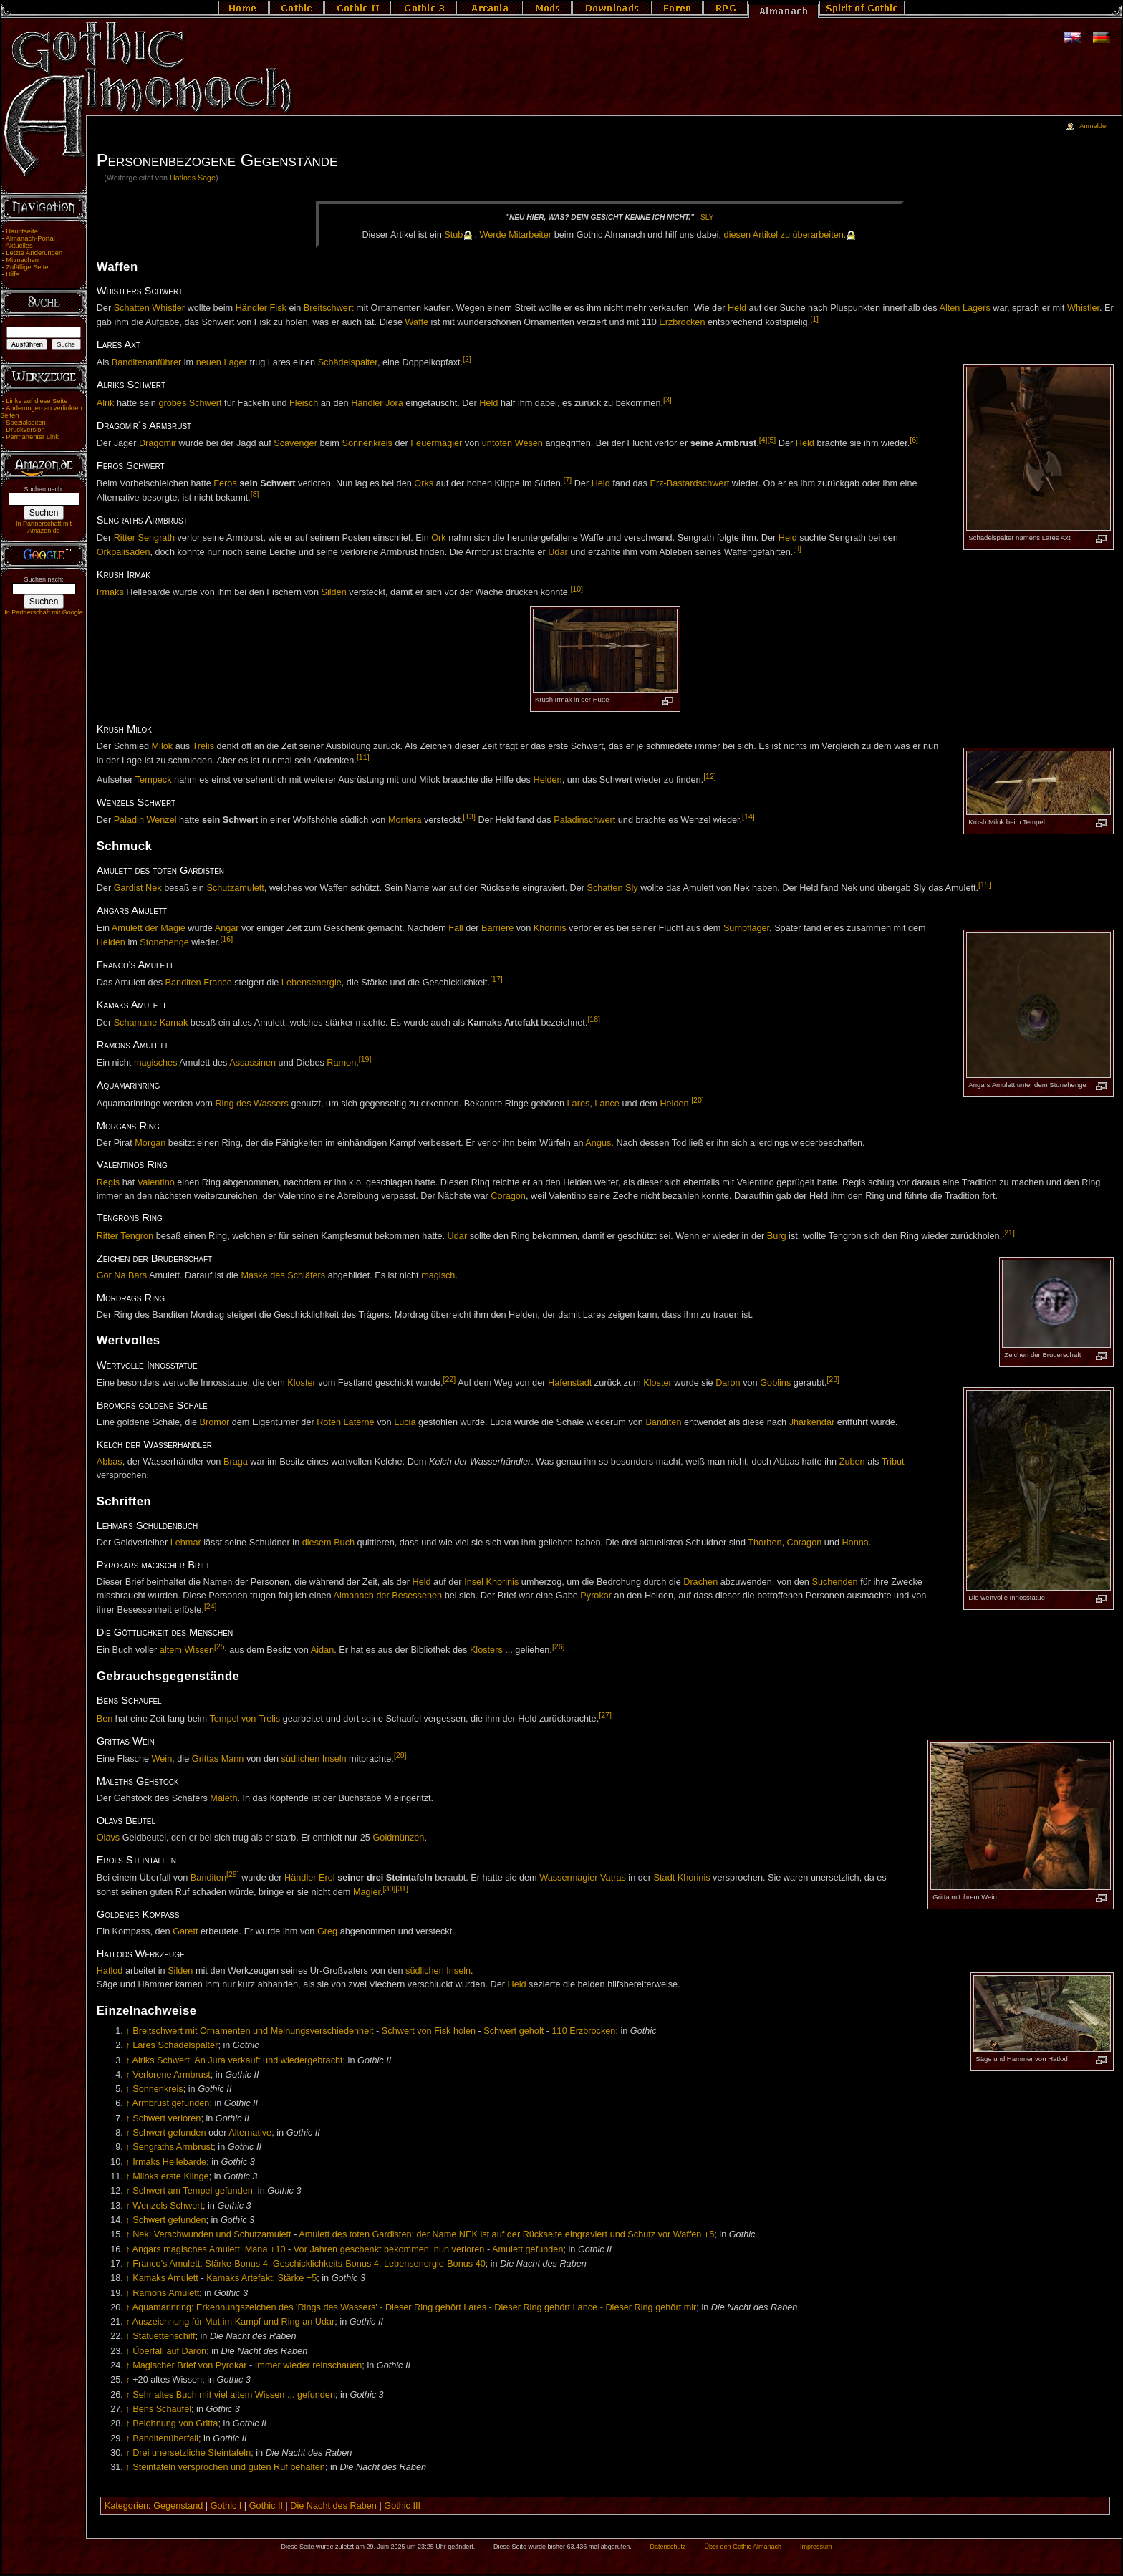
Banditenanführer (146, 363)
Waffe (416, 323)
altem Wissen (187, 1651)
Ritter (124, 538)
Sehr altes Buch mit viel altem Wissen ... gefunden (233, 2395)
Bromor (215, 1422)
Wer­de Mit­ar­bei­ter (516, 235)
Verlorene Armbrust (171, 2075)
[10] (576, 588)
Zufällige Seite (27, 267)
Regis (108, 1182)
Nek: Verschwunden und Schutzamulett (211, 2234)
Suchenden (834, 1582)
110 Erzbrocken (584, 2031)
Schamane (136, 1023)
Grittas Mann (218, 1759)
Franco (217, 983)
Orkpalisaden (123, 552)
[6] (914, 439)
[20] (697, 1100)
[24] (210, 1606)
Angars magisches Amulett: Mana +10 (208, 2249)
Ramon (341, 1063)
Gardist (128, 889)
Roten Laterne (345, 1422)
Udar (558, 552)
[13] (469, 816)
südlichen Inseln (314, 1759)
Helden (547, 780)
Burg (776, 1236)
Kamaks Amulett (165, 2278)
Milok (162, 746)
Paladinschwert (584, 820)
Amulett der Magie (148, 928)
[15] (984, 884)
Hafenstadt (570, 1383)
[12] (709, 776)
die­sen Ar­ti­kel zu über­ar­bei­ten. (785, 235)
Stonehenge (164, 942)
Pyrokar (596, 1596)
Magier (366, 1892)
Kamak (174, 1023)
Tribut (893, 1462)
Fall (455, 928)
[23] (832, 1379)
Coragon (508, 1196)
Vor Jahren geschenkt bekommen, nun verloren (389, 2249)
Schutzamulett (235, 889)
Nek (153, 889)
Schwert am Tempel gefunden (192, 2191)
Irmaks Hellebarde (169, 2162)
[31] (401, 1888)
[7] (567, 480)
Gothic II (266, 2506)
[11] (363, 757)
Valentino (156, 1182)
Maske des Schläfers (283, 1275)
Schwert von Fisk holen (429, 2031)
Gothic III (402, 2506)
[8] (255, 494)
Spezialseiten (26, 422)
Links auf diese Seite (36, 401)
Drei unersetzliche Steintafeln (191, 2453)
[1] (814, 318)
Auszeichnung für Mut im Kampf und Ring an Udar (233, 2322)
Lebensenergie (311, 983)
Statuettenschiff (163, 2336)
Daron (728, 1383)
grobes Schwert (189, 403)
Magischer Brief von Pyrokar (189, 2365)
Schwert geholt (513, 2031)
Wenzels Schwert (167, 2206)
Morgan (150, 1143)
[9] (797, 548)
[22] (449, 1379)
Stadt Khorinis (682, 1878)
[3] (667, 399)
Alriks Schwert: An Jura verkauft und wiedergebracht (237, 2060)
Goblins (775, 1383)
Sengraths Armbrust (172, 2147)
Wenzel (162, 820)
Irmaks (110, 592)
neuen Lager (221, 363)
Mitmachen (22, 260)
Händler (251, 308)
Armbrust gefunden (170, 2103)
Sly (706, 217)
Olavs (108, 1838)
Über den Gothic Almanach (743, 2546)
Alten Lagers (965, 308)
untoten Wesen (512, 443)
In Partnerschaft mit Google (43, 612)
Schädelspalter (347, 363)
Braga (235, 1462)
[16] (227, 939)
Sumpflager (746, 928)
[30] (389, 1888)
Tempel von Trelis (244, 1719)
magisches (156, 1063)
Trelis (203, 746)
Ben (105, 1719)
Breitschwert (329, 308)
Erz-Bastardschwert (689, 483)
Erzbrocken (682, 323)
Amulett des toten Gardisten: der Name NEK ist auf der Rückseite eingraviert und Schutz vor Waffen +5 (506, 2234)
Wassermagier (568, 1878)
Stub (453, 235)
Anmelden (1094, 126)
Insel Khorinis (491, 1582)
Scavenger (295, 443)
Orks (423, 483)
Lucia (404, 1422)
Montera (405, 820)
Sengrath (156, 538)
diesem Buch (328, 1543)
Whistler (168, 308)
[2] (467, 358)
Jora (394, 403)
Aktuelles (19, 245)
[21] (1008, 1232)
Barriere (497, 928)
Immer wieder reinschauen (308, 2365)
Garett (185, 1931)
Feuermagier (436, 443)
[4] (763, 439)
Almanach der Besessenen (387, 1596)
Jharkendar (811, 1422)
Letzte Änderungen (34, 252)
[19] (365, 1059)
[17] (496, 979)
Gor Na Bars (122, 1275)
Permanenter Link (32, 436)
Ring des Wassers (251, 1104)
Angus (598, 1143)
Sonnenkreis (367, 443)
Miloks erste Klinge (170, 2176)
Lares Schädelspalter (175, 2045)
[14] (748, 816)
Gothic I (226, 2506)
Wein (162, 1759)
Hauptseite (22, 231)
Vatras (613, 1878)
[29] (232, 1874)
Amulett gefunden (527, 2249)
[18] (593, 1019)
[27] (605, 1715)
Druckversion (25, 429)
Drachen (700, 1582)
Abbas (109, 1462)
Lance (607, 1104)
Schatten (132, 308)
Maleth (223, 1798)
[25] (220, 1646)
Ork (438, 538)
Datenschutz (668, 2546)
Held (737, 308)
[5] (772, 439)
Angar (227, 928)
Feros (224, 483)
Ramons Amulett (165, 2293)
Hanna (855, 1543)
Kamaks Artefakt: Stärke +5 (261, 2278)
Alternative (249, 2133)
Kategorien (126, 2506)
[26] (558, 1646)
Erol (327, 1878)
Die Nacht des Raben (333, 2506)
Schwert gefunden (169, 2133)
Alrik (106, 403)
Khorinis (550, 928)
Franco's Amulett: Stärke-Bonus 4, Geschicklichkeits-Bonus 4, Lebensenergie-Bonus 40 (309, 2264)
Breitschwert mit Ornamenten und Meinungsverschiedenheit (252, 2031)
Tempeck (153, 780)
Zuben (852, 1462)
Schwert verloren (166, 2118)
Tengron (136, 1236)
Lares (578, 1104)
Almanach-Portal (30, 238)
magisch (438, 1275)
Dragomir (157, 443)
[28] (400, 1755)
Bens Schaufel (161, 2409)
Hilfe (12, 274)
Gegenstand (178, 2506)
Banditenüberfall (165, 2438)
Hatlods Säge (193, 177)
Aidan (322, 1651)
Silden (334, 592)
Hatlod (110, 1971)
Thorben (764, 1543)
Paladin (129, 820)
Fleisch (303, 403)
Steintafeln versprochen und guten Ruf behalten (228, 2467)
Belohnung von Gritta (175, 2423)
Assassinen (252, 1063)
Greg (327, 1931)
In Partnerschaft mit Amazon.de (44, 527)
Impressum (816, 2546)
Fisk (278, 308)
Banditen (183, 983)
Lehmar (185, 1543)
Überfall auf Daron (169, 2351)
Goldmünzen (398, 1838)
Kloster (301, 1383)
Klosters (486, 1651)
